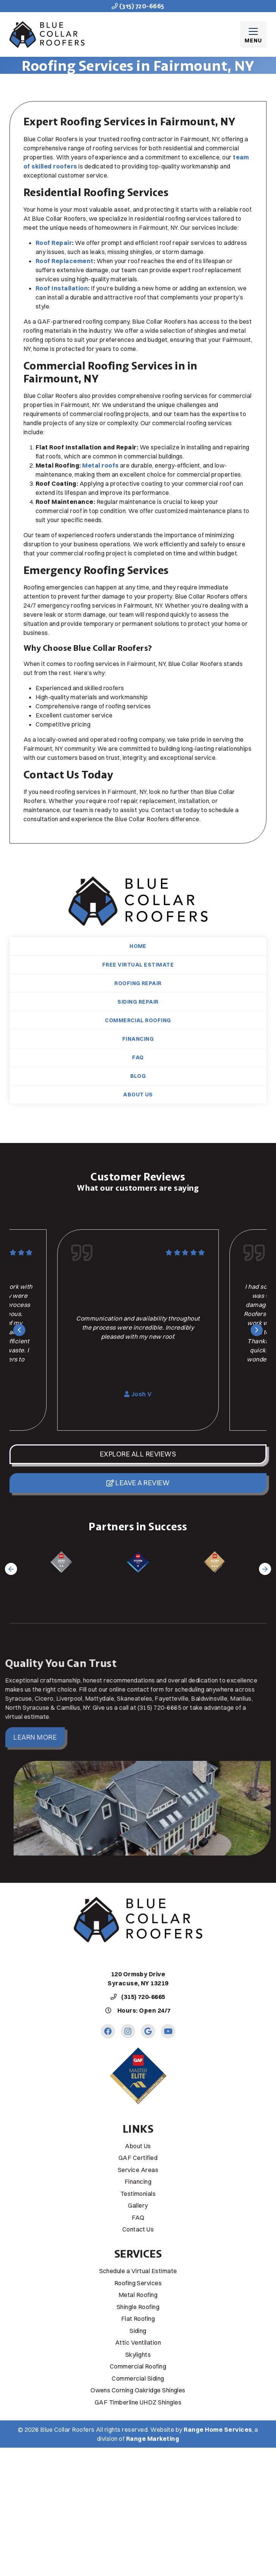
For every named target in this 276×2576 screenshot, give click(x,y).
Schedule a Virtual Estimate (138, 2271)
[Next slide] (257, 1330)
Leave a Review (138, 1482)
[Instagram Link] (128, 2031)
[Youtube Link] (168, 2031)
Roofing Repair (138, 983)
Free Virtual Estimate (138, 964)
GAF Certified (138, 2157)
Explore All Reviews (138, 1454)
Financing (138, 1038)
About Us (138, 1094)
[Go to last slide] (19, 1330)
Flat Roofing (138, 2318)
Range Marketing (152, 2438)
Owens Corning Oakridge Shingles (138, 2390)
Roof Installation (62, 288)
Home (138, 946)
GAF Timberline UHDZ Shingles (138, 2402)
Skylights (138, 2354)
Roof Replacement (65, 261)
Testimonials (138, 2193)
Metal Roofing (138, 2294)
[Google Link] (148, 2031)
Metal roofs (100, 465)
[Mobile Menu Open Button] (253, 34)
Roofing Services (138, 2283)
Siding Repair (137, 1001)
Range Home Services (218, 2429)
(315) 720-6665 (138, 6)
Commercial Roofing (138, 1020)
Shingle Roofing (138, 2307)
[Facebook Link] (108, 2031)
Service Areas (138, 2170)
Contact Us (138, 2229)
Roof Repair (54, 242)
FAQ (137, 1057)
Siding (138, 2330)
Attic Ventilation (138, 2342)
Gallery (138, 2205)
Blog (138, 1076)
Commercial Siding (138, 2378)
